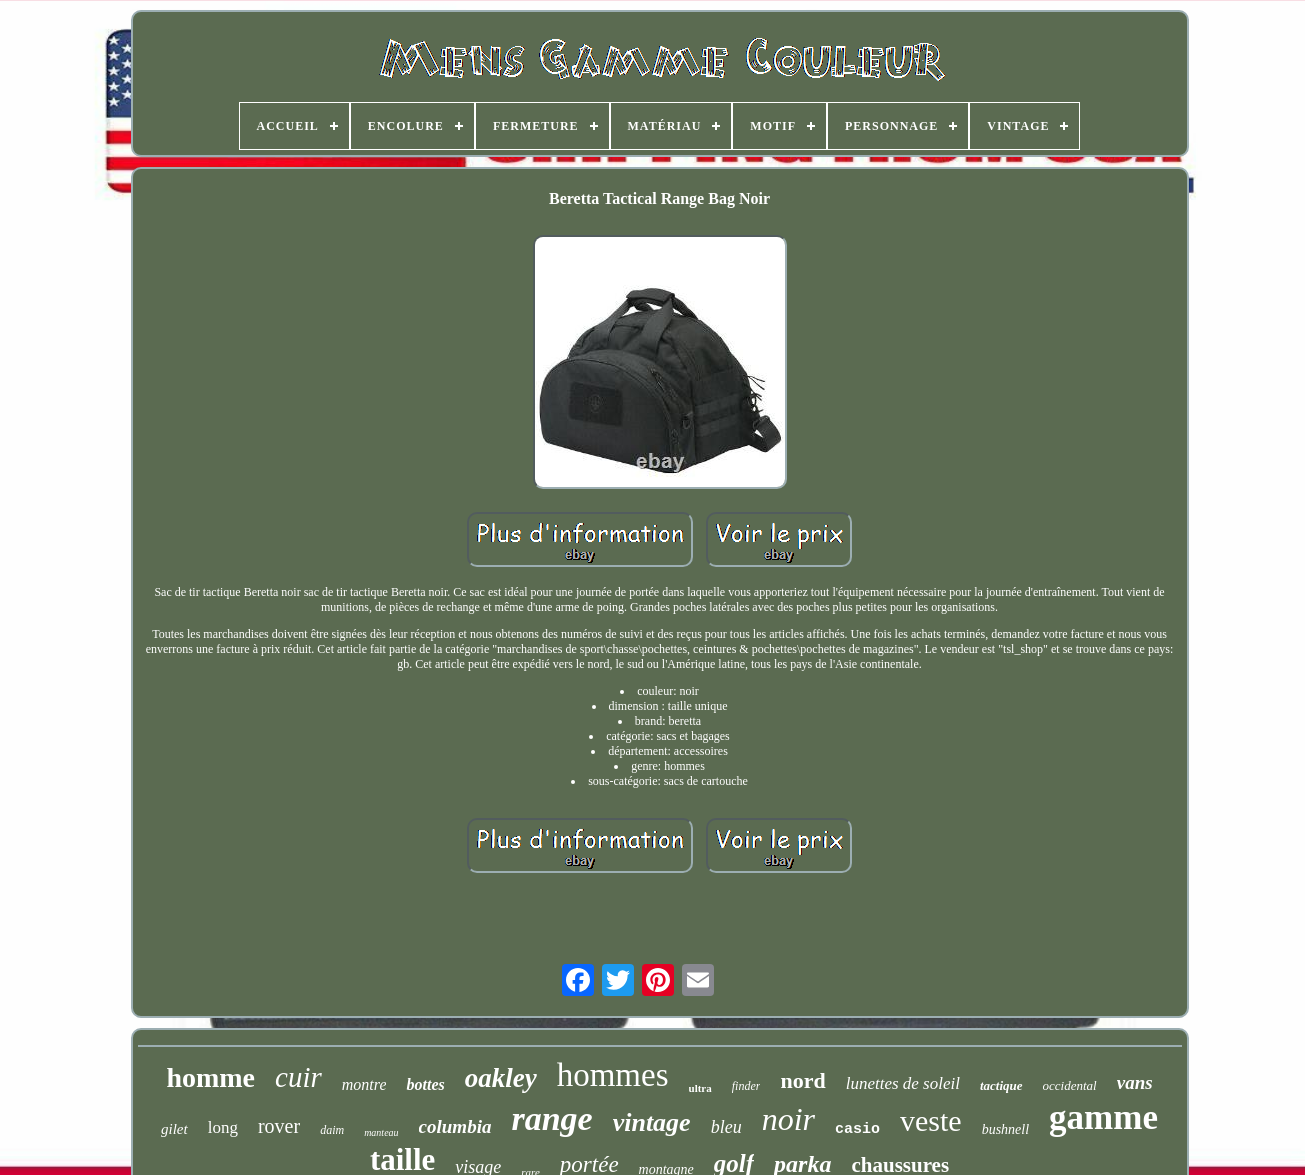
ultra (700, 1088)
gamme (1103, 1117)
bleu (726, 1127)
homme (210, 1077)
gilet (174, 1129)
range (551, 1118)
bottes (425, 1084)
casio (857, 1129)
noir (788, 1119)
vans (1135, 1082)
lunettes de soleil (903, 1083)
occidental (1070, 1085)
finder (746, 1086)
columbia (455, 1126)
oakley (501, 1078)
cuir (298, 1077)
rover (279, 1126)
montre (364, 1084)
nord (802, 1080)
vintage (652, 1122)
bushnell (1005, 1129)
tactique (1001, 1085)
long (223, 1127)
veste (931, 1120)
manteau (381, 1132)
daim (332, 1130)
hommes (613, 1075)
